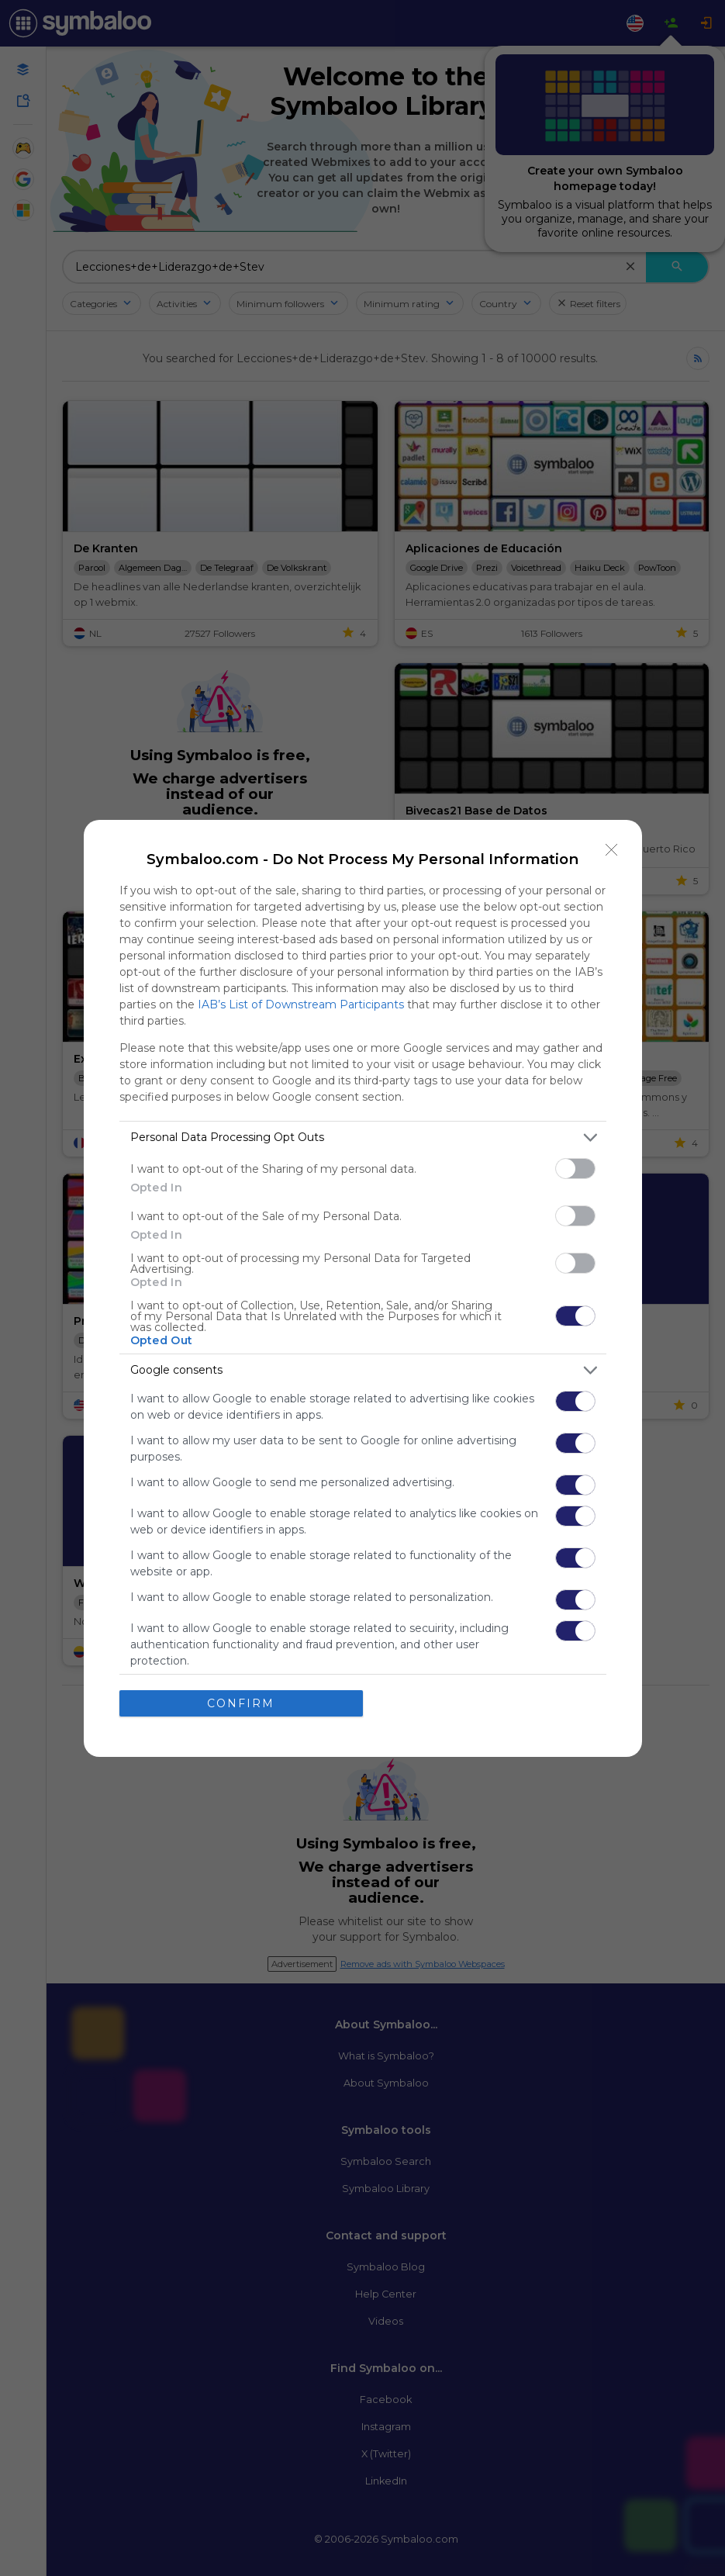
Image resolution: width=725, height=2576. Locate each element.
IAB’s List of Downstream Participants (301, 1004)
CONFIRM (240, 1703)
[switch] (575, 1168)
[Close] (612, 850)
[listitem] (362, 1137)
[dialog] (363, 1288)
